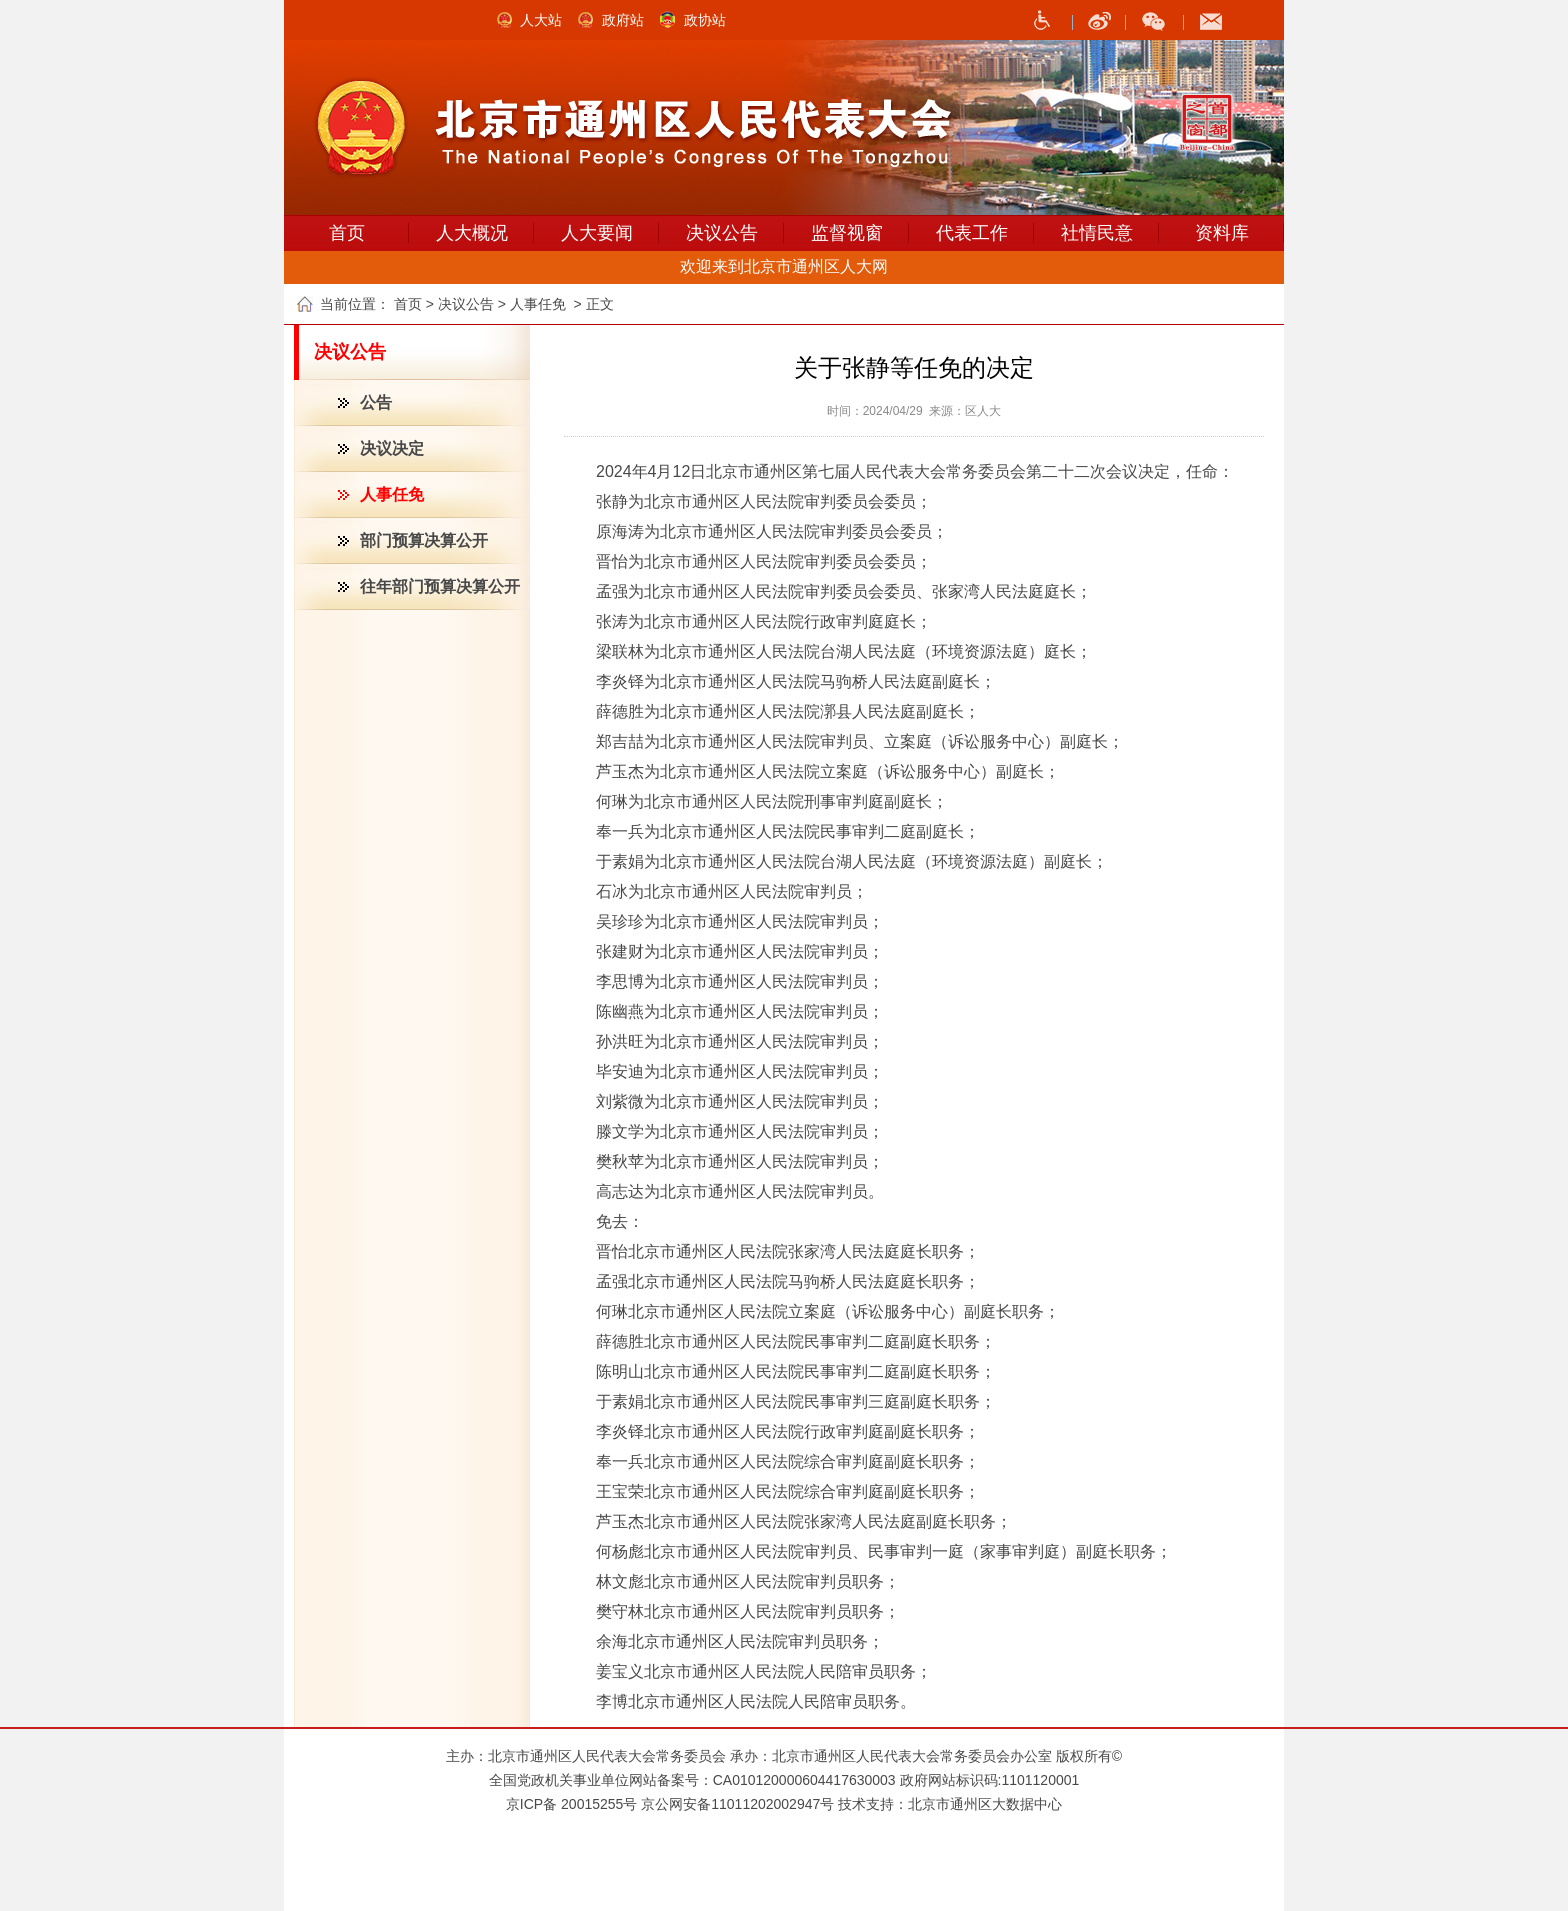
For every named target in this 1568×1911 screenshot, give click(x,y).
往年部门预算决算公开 (440, 586)
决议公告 (722, 233)
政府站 (623, 20)
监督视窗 (847, 233)
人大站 (541, 20)
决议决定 (392, 448)
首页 (347, 233)
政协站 (705, 20)
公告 (376, 402)
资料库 (1222, 233)
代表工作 (972, 233)
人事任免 (392, 494)
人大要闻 (597, 233)
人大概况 (472, 233)
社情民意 (1097, 233)
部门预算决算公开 (424, 540)
